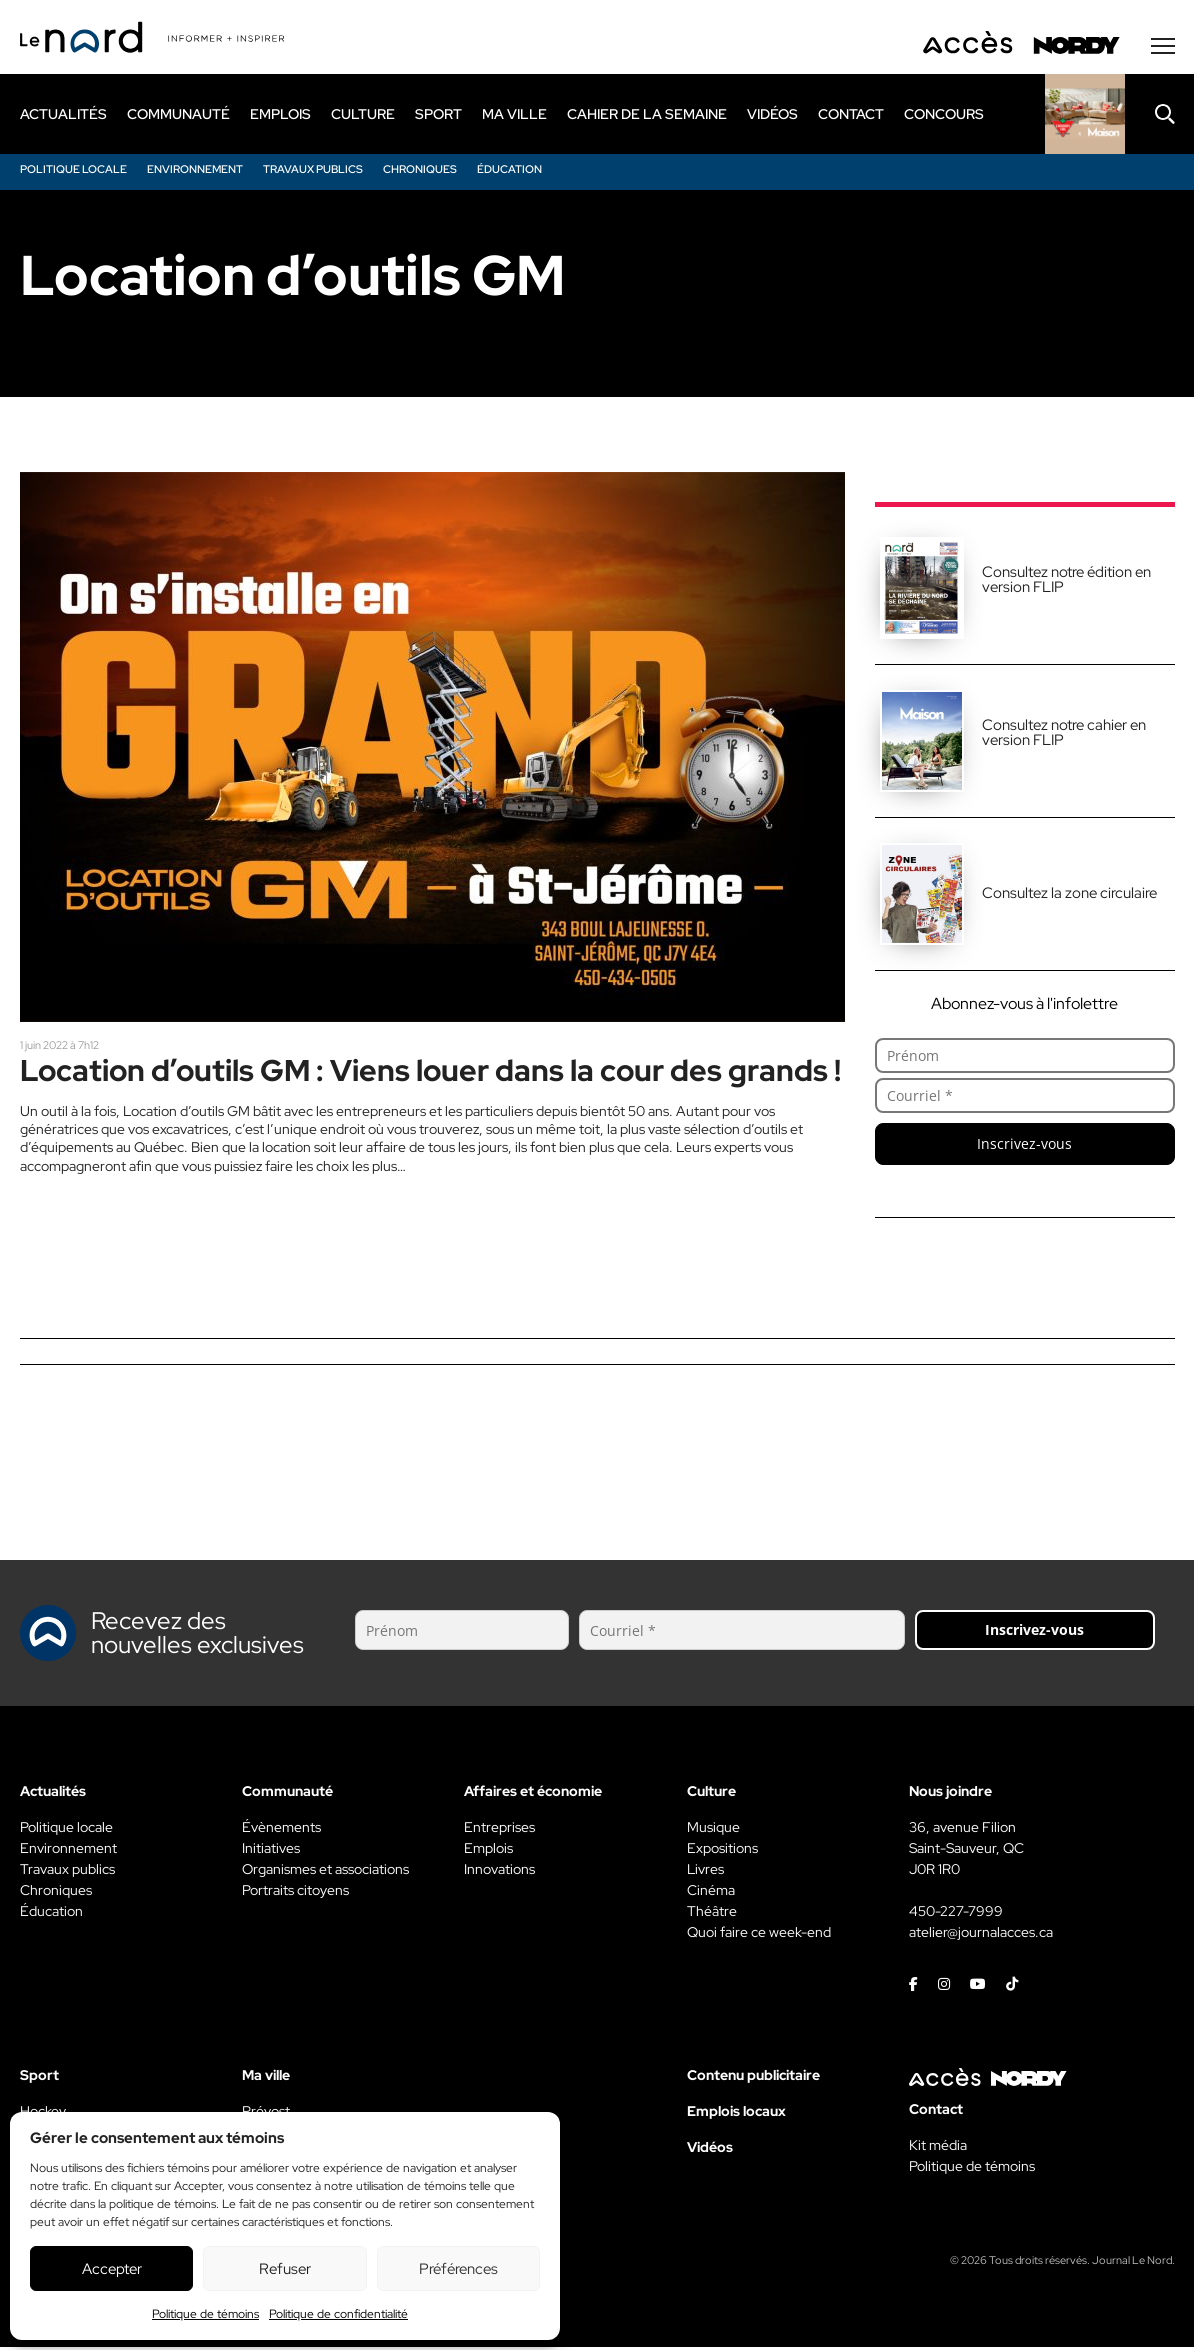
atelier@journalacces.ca (981, 1935)
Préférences (458, 2269)
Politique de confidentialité (338, 2314)
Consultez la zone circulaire (1069, 896)
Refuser (285, 2269)
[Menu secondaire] (1163, 49)
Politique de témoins (205, 2314)
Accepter (112, 2269)
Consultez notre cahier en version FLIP (1064, 735)
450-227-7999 (956, 1914)
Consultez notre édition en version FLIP (1066, 582)
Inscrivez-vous (1024, 1146)
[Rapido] (1085, 117)
